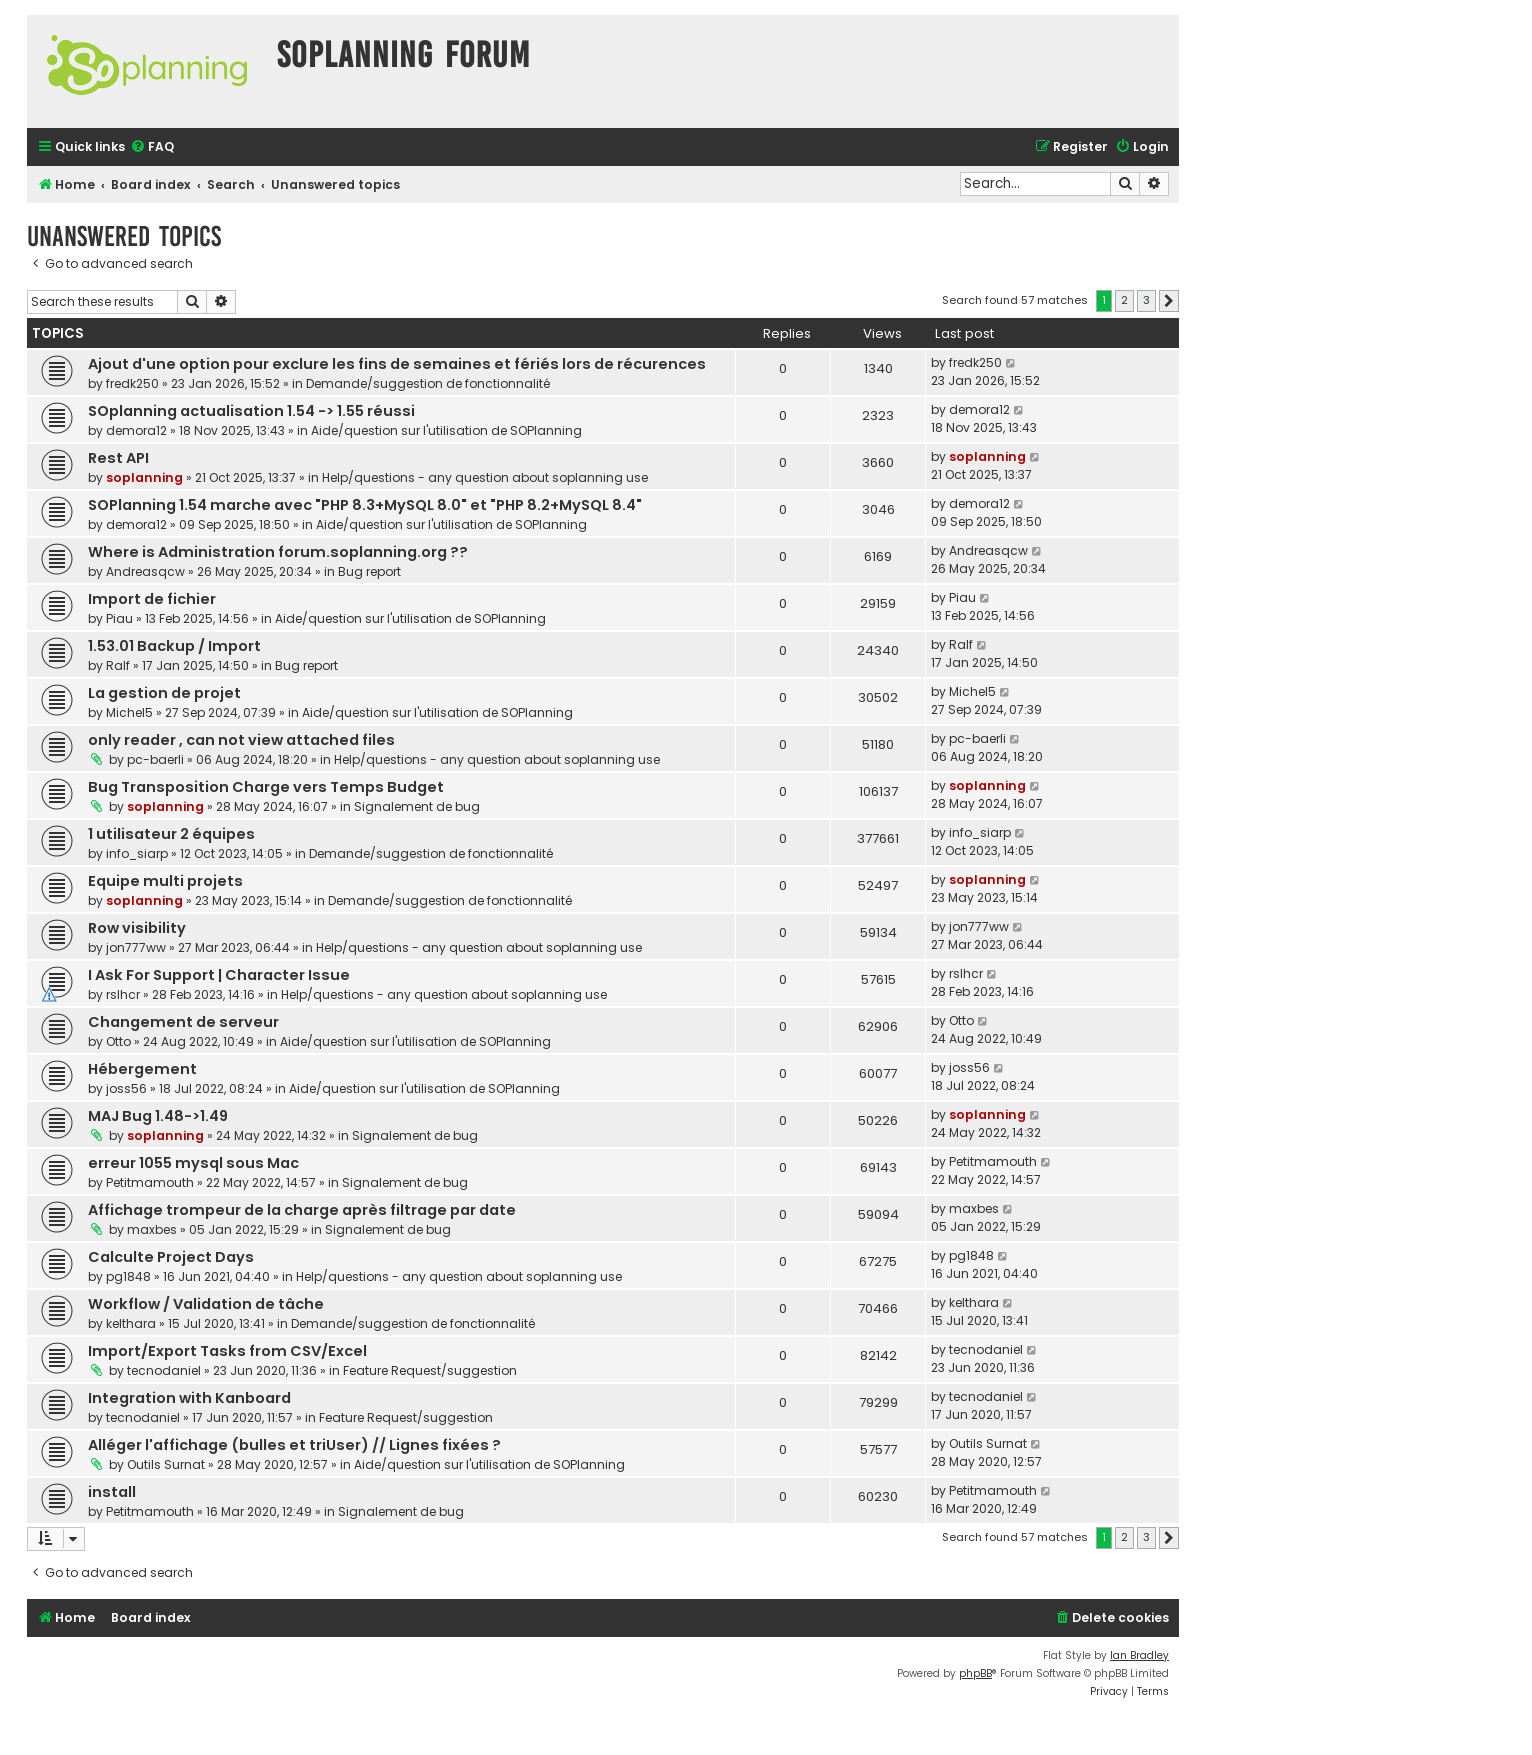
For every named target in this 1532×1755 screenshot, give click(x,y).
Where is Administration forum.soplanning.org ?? (278, 552)
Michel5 (129, 712)
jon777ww (136, 947)
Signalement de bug (417, 806)
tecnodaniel (164, 1370)
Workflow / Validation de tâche (206, 1304)
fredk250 (132, 383)
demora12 (136, 430)
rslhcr (123, 994)
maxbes (152, 1229)
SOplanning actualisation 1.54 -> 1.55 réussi (251, 411)
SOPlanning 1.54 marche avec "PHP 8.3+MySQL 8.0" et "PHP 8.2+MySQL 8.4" (365, 505)
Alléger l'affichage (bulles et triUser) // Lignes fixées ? (294, 1445)
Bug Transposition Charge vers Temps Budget (266, 787)
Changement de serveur (183, 1022)
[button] (1169, 301)
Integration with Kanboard (189, 1398)
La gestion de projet (164, 693)
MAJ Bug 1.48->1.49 (158, 1116)
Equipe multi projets (165, 881)
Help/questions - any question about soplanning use (485, 477)
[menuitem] (152, 147)
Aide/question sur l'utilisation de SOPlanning (446, 430)
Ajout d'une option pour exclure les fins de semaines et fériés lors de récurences (397, 364)
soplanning (144, 477)
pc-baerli (155, 759)
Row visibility (137, 928)
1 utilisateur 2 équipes (171, 834)
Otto (118, 1041)
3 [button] (1146, 300)
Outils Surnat (166, 1464)
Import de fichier (152, 599)
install (112, 1492)
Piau (119, 618)
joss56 (126, 1088)
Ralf (118, 665)
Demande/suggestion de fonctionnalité (428, 383)
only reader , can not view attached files (241, 740)
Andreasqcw (145, 571)
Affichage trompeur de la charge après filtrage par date (302, 1210)
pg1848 (128, 1276)
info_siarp (137, 853)
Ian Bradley (1139, 1655)
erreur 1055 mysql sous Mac (193, 1163)
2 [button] (1124, 300)
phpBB (975, 1673)
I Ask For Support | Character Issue (219, 975)
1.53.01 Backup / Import (174, 646)
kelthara (131, 1323)
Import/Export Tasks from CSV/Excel (227, 1351)
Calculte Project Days (171, 1257)
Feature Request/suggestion (430, 1370)
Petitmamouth (150, 1182)
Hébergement (142, 1069)
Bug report (369, 571)
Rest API (118, 458)
